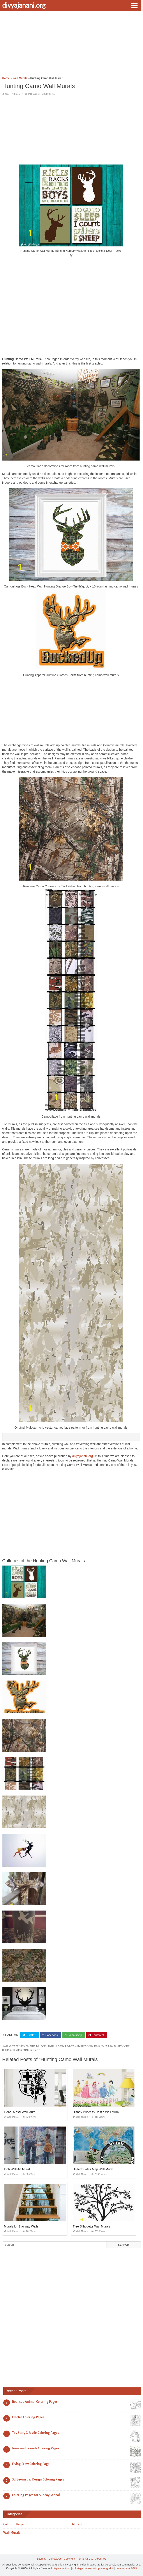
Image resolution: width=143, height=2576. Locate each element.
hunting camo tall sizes (26, 2050)
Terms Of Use (85, 2558)
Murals (77, 2524)
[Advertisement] (71, 45)
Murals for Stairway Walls (21, 2226)
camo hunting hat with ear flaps (28, 2045)
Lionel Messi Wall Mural (20, 2112)
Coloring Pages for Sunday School (36, 2495)
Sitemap (41, 2558)
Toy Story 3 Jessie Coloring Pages (35, 2433)
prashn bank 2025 (126, 2568)
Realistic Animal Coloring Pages (34, 2402)
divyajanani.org (24, 5)
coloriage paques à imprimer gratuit (93, 2568)
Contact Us (55, 2558)
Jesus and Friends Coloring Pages (35, 2448)
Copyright (69, 2558)
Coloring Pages (14, 2524)
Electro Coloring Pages (28, 2417)
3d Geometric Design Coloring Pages (38, 2479)
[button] (134, 5)
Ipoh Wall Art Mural (17, 2169)
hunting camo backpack (62, 2045)
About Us (100, 2558)
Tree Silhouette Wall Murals (91, 2226)
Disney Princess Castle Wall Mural (96, 2112)
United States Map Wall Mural (93, 2169)
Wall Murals (12, 94)
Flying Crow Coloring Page (30, 2464)
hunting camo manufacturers (94, 2045)
